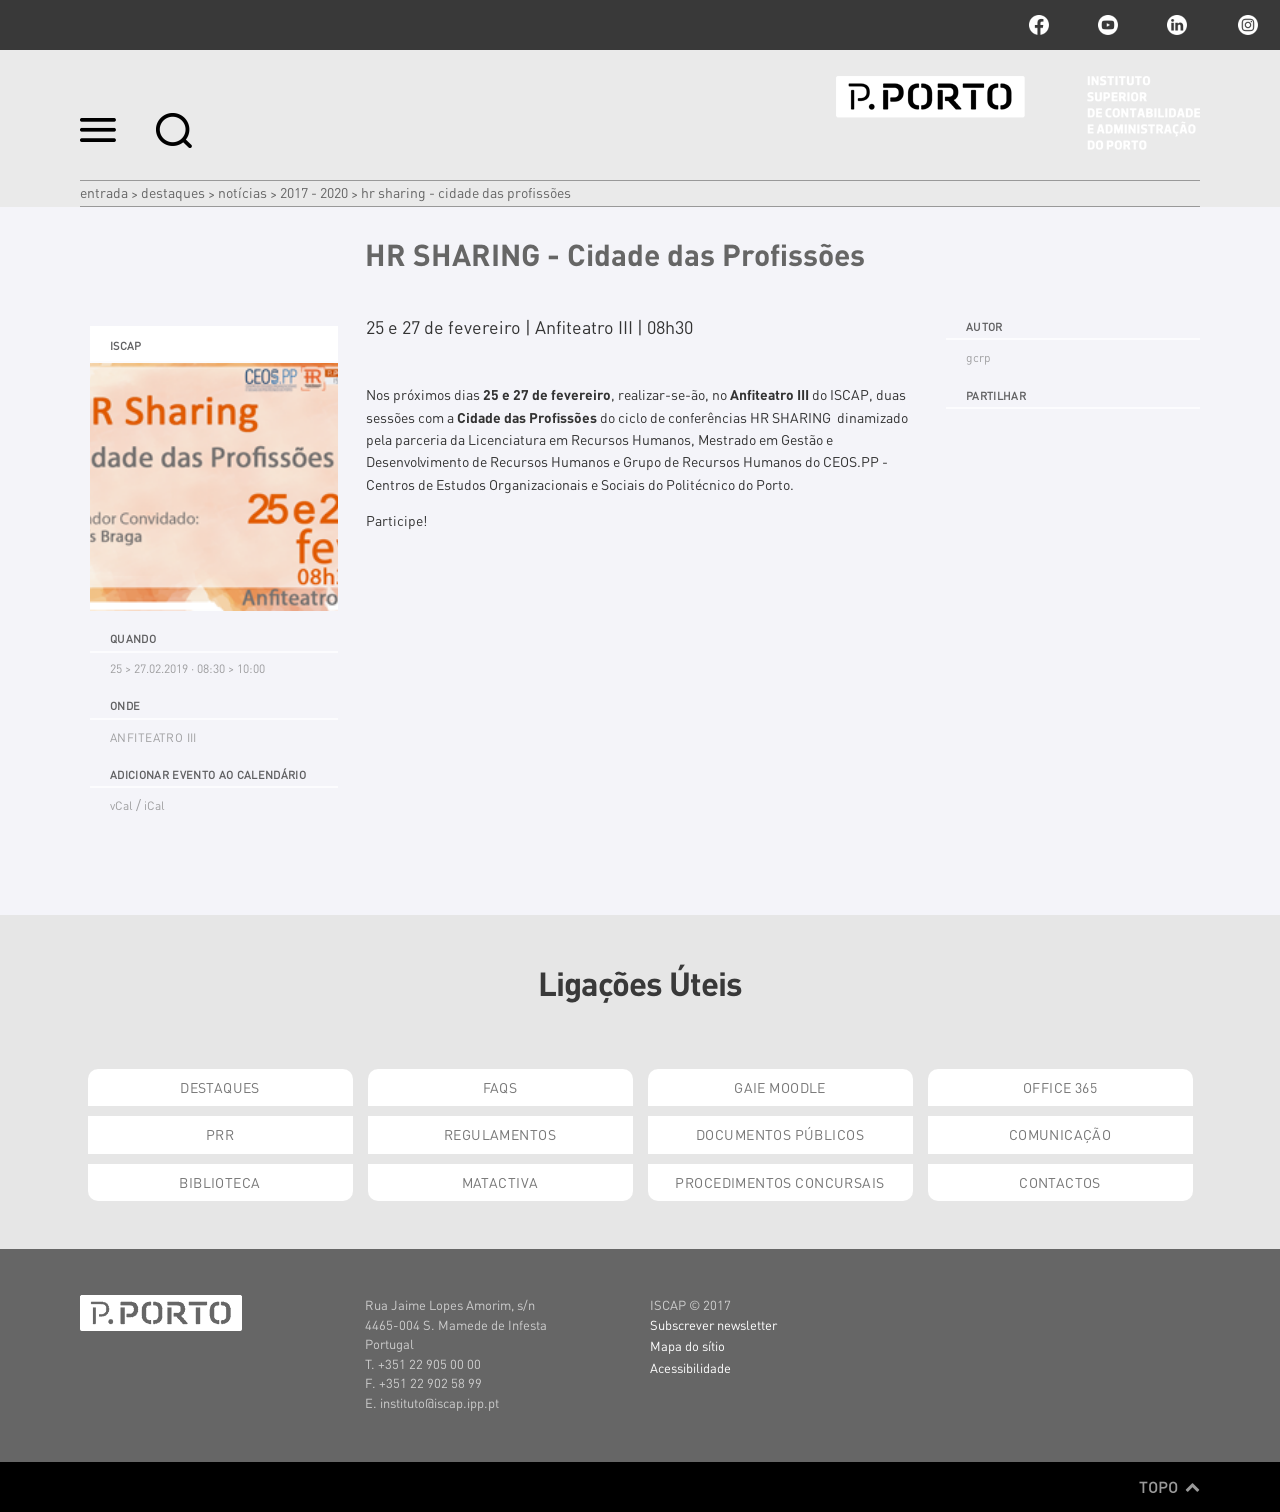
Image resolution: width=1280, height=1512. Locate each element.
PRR (220, 1134)
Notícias (242, 192)
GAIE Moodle (780, 1087)
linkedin (1177, 25)
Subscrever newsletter (713, 1324)
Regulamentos (500, 1134)
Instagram (1246, 25)
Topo (1169, 1487)
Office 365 (1060, 1087)
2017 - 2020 (314, 192)
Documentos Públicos (780, 1134)
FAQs (500, 1087)
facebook (1039, 25)
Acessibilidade (690, 1367)
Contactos (1060, 1182)
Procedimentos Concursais (779, 1182)
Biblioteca (219, 1182)
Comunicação (1060, 1134)
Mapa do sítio (687, 1345)
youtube (1108, 25)
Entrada (104, 192)
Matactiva (500, 1182)
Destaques (173, 192)
